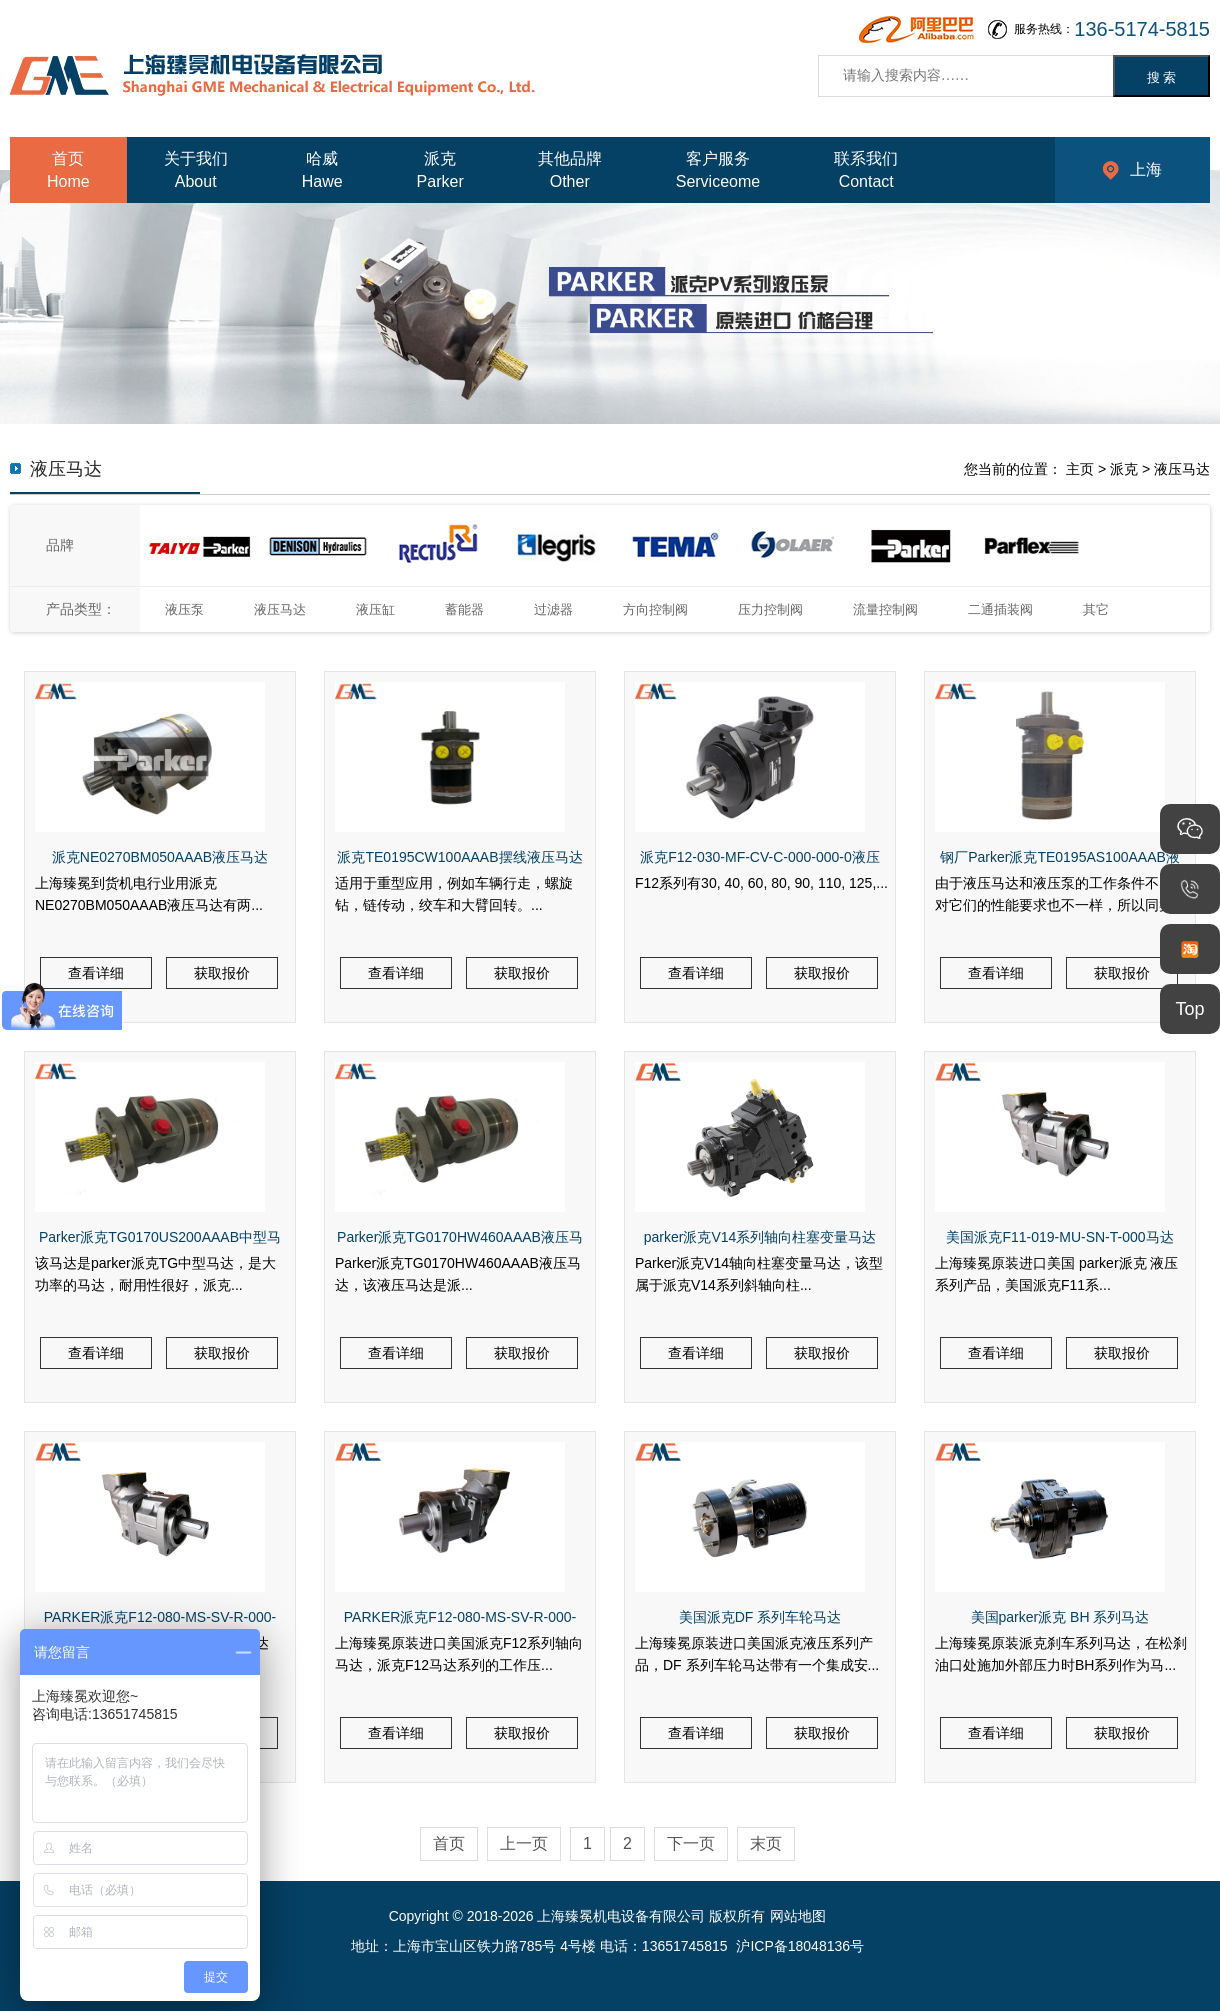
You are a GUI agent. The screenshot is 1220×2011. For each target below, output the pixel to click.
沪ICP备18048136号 (800, 1946)
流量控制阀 (885, 609)
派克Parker (440, 170)
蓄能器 (464, 609)
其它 (1096, 609)
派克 (1124, 469)
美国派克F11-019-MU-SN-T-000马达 (1059, 1237)
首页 (449, 1843)
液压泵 (184, 609)
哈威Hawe (322, 170)
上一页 (524, 1843)
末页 (766, 1843)
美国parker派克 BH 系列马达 (1060, 1617)
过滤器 (553, 609)
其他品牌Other (570, 170)
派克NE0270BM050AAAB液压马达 (160, 857)
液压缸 (375, 609)
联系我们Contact (866, 170)
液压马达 (1182, 469)
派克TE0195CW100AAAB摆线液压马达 (459, 857)
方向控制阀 (655, 609)
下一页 (691, 1843)
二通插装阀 (1000, 609)
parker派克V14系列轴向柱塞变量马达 (760, 1237)
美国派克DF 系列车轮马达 (760, 1617)
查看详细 (96, 973)
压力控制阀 (770, 609)
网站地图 (798, 1916)
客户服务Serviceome (718, 170)
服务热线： (1112, 29)
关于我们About (196, 170)
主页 (1080, 469)
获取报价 (222, 973)
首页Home (68, 170)
